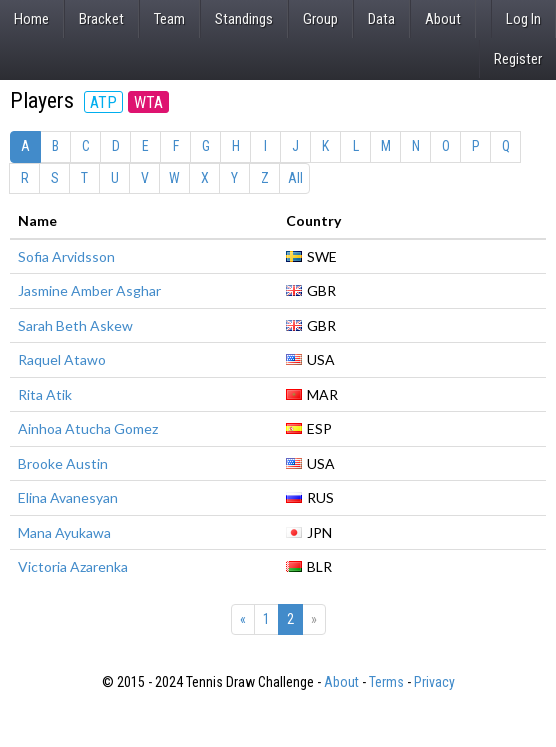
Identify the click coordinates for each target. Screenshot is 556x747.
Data (381, 19)
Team (169, 19)
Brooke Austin (63, 463)
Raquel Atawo (62, 359)
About (443, 19)
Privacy (434, 682)
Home (31, 19)
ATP (103, 102)
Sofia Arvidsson (66, 256)
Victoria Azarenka (73, 566)
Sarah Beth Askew (75, 325)
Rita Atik (45, 394)
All (295, 178)
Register (518, 59)
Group (320, 19)
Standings (244, 19)
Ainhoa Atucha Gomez (88, 428)
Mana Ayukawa (64, 532)
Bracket (101, 19)
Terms (386, 682)
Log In (523, 19)
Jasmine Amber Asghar (89, 290)
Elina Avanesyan (68, 497)
